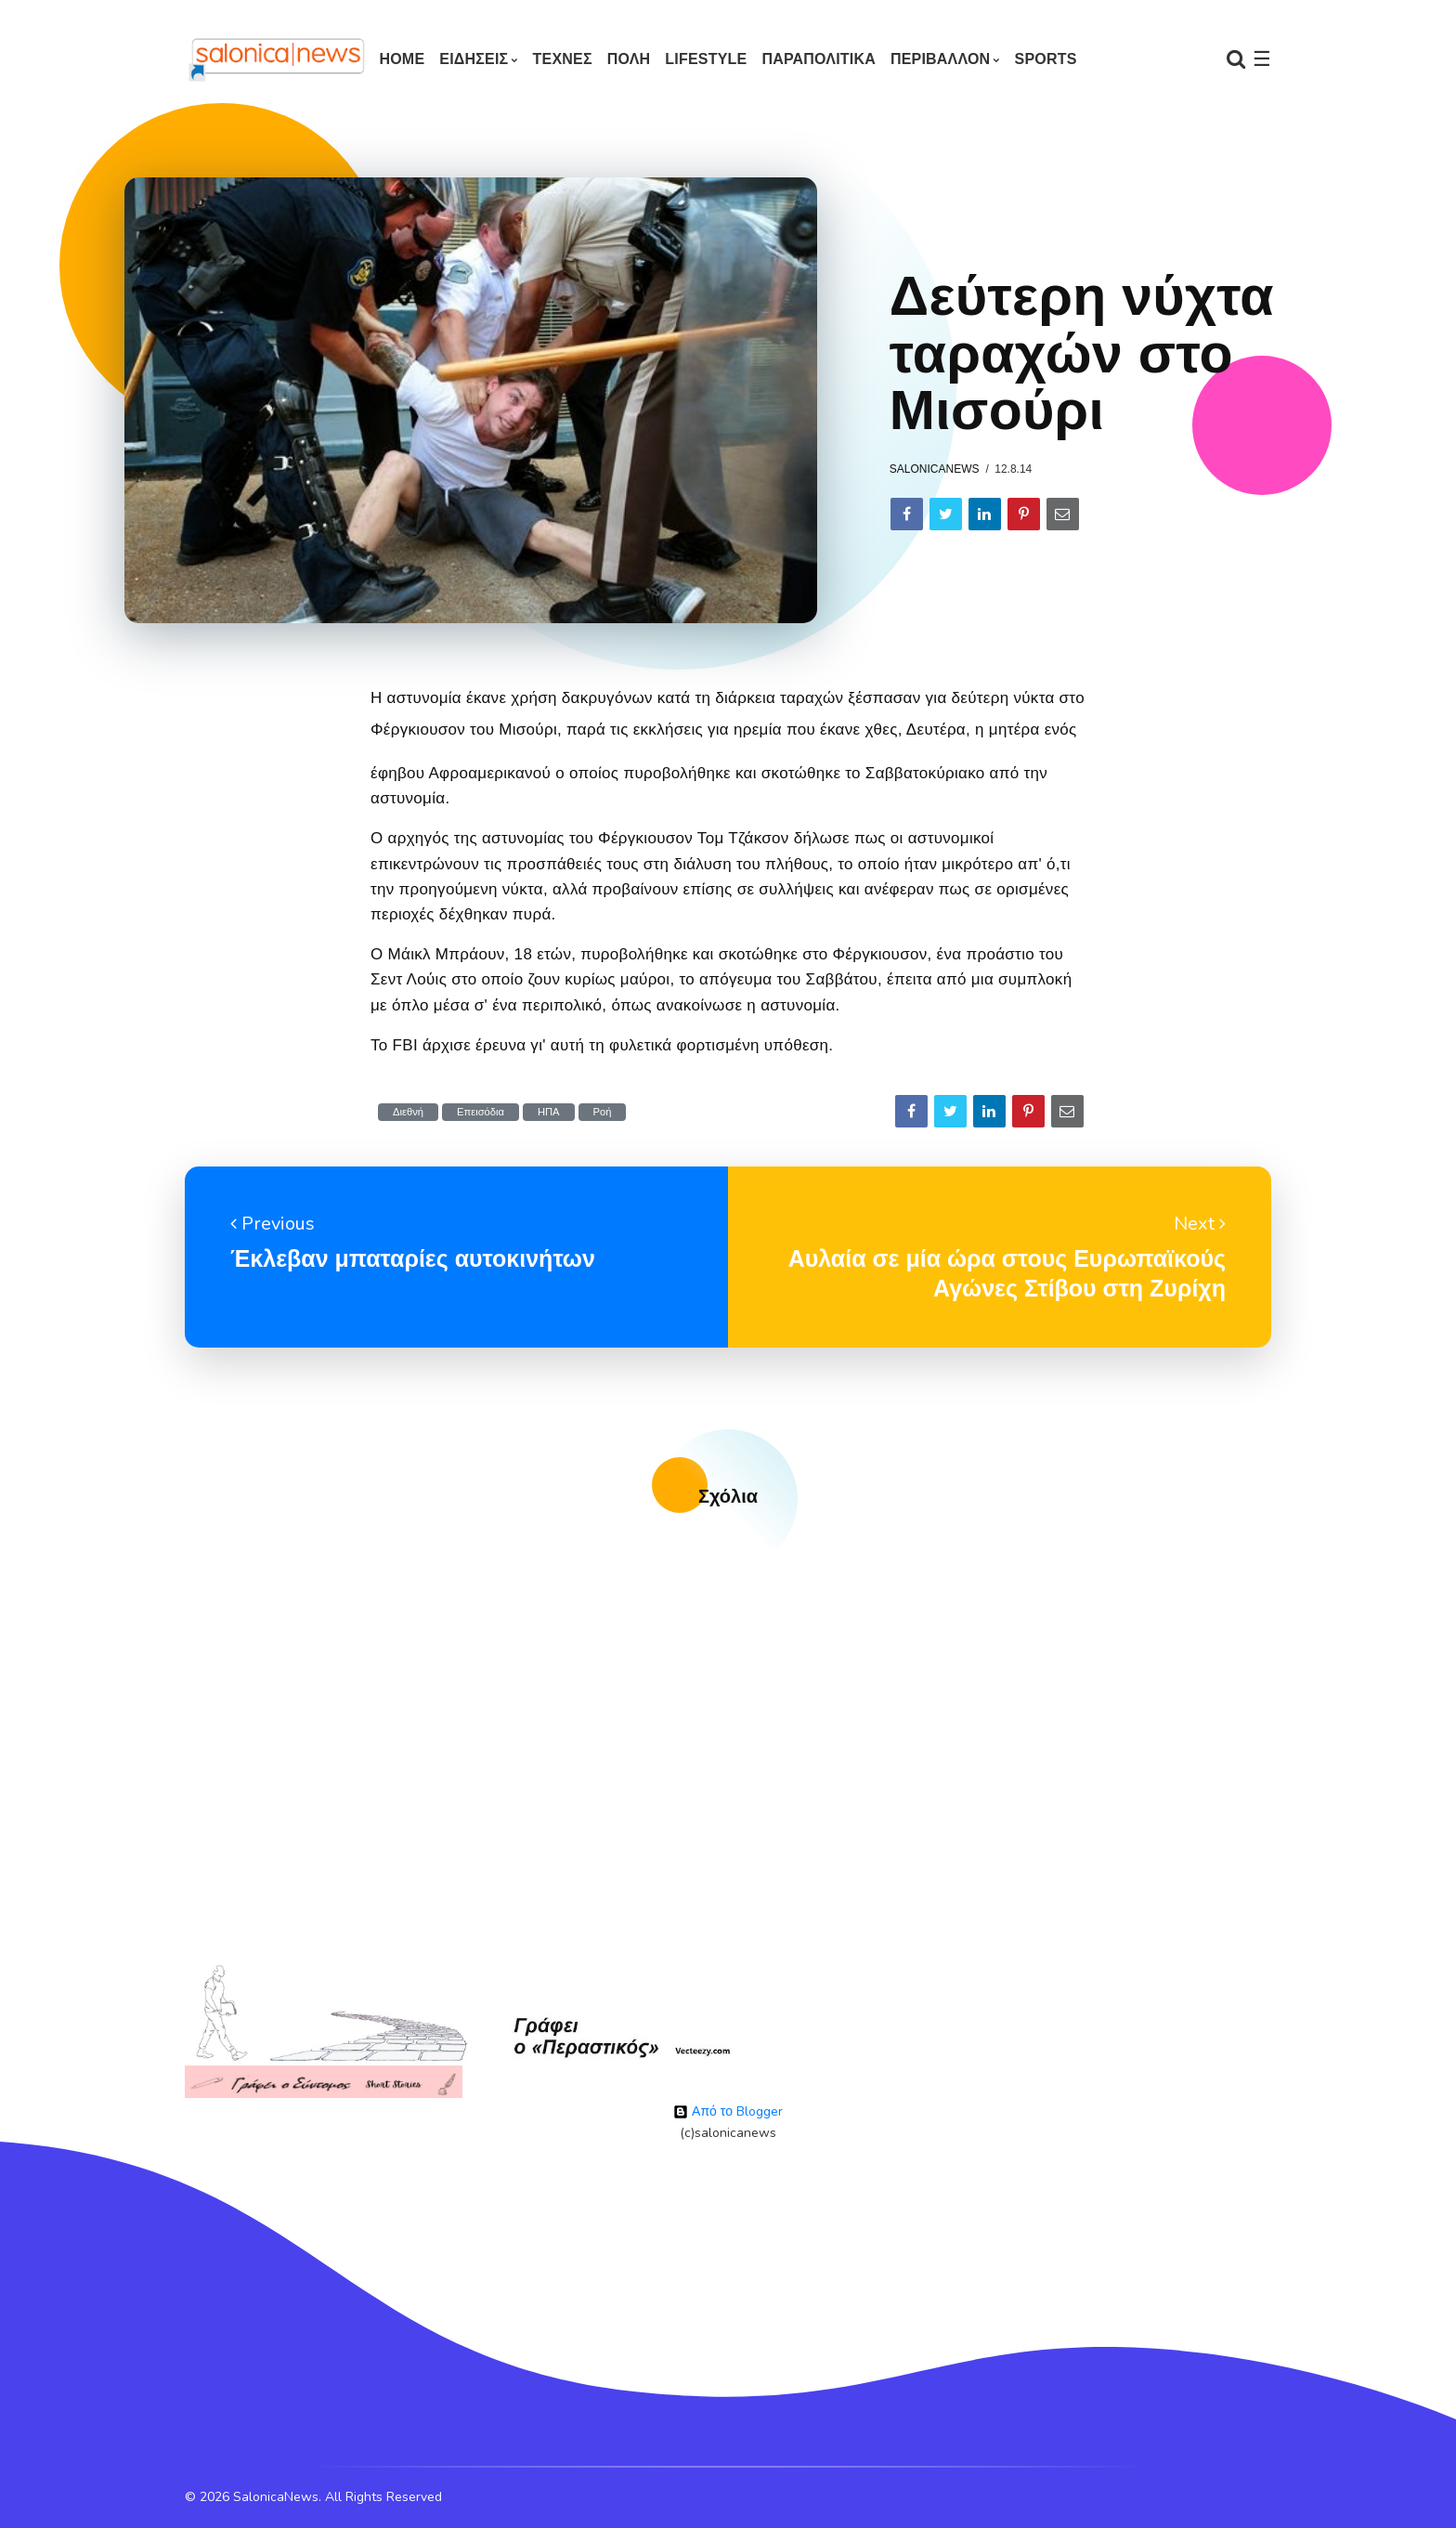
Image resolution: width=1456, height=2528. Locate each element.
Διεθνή (408, 1112)
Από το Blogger (728, 2111)
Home (401, 59)
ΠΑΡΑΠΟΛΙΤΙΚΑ (818, 59)
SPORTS (1046, 59)
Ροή (602, 1112)
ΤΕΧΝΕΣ (562, 59)
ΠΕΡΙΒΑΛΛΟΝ (940, 59)
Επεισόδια (480, 1112)
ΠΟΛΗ (629, 59)
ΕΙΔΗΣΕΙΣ (473, 59)
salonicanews (935, 469)
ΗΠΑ (549, 1112)
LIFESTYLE (706, 59)
